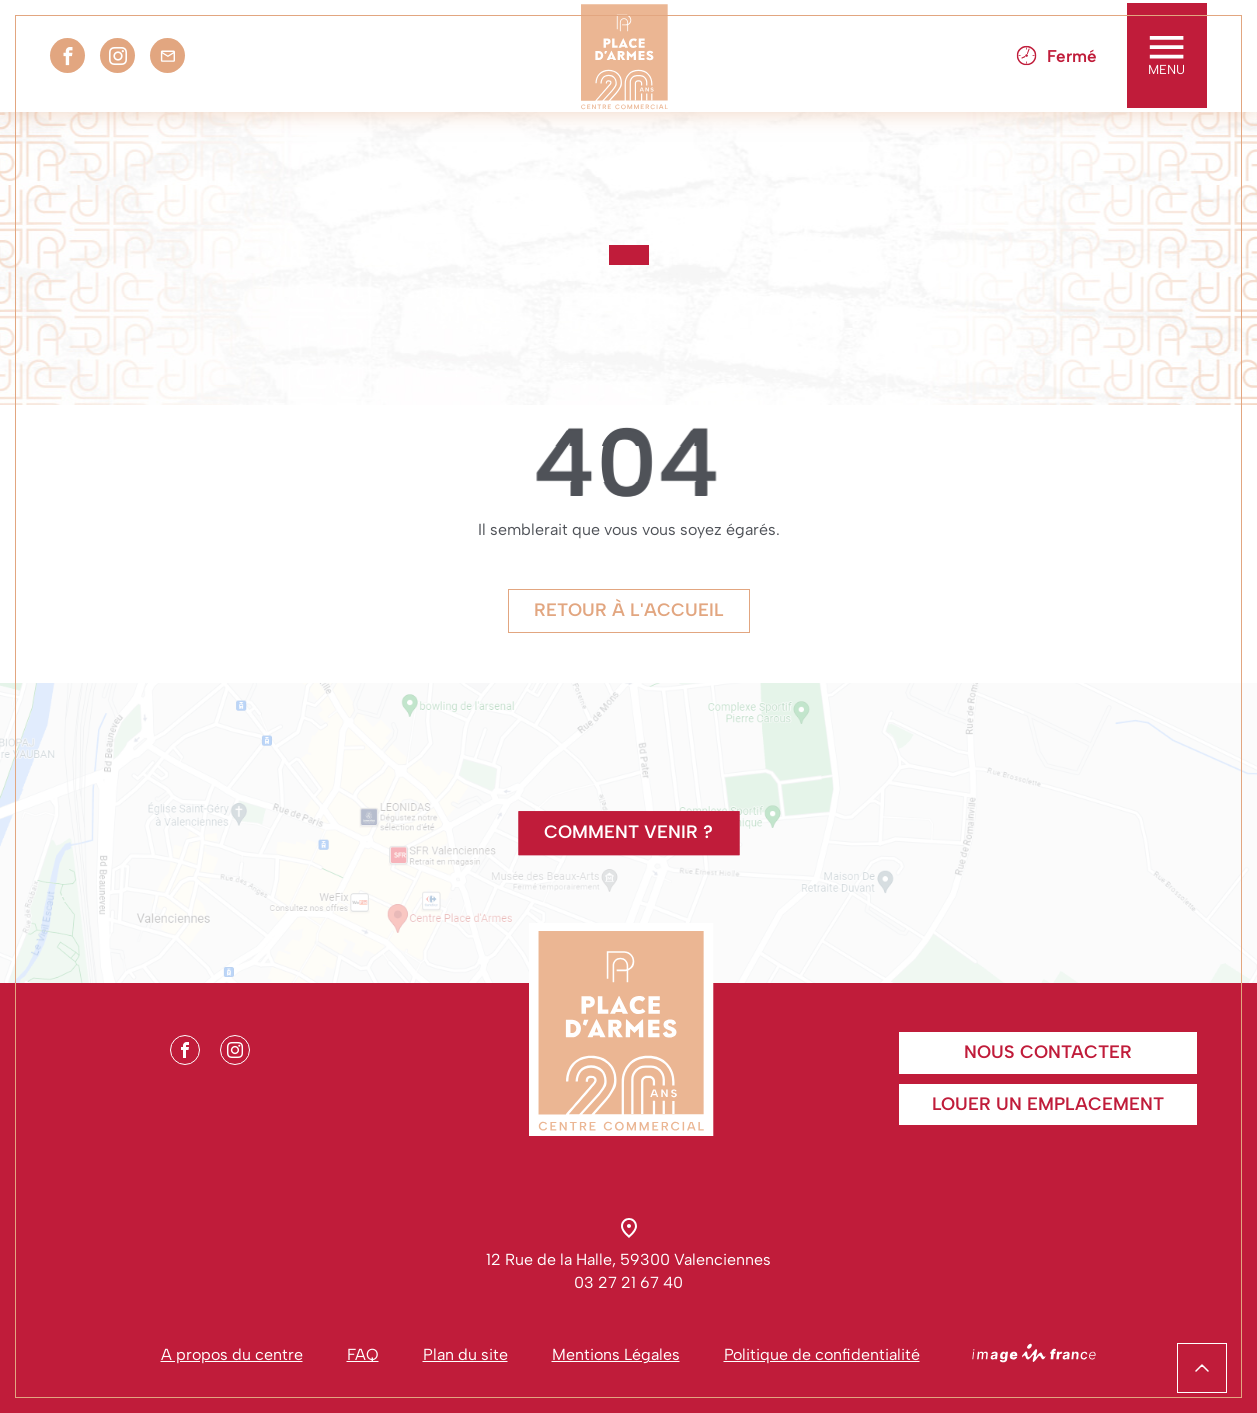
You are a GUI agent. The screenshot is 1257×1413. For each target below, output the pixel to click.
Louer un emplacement (1048, 1104)
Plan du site (465, 1354)
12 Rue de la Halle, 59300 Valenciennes (628, 1259)
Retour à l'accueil (629, 610)
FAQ (363, 1354)
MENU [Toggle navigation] (1166, 56)
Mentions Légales (616, 1354)
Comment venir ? (628, 832)
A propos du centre (232, 1354)
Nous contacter (1048, 1052)
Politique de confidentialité (822, 1354)
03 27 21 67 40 (628, 1282)
